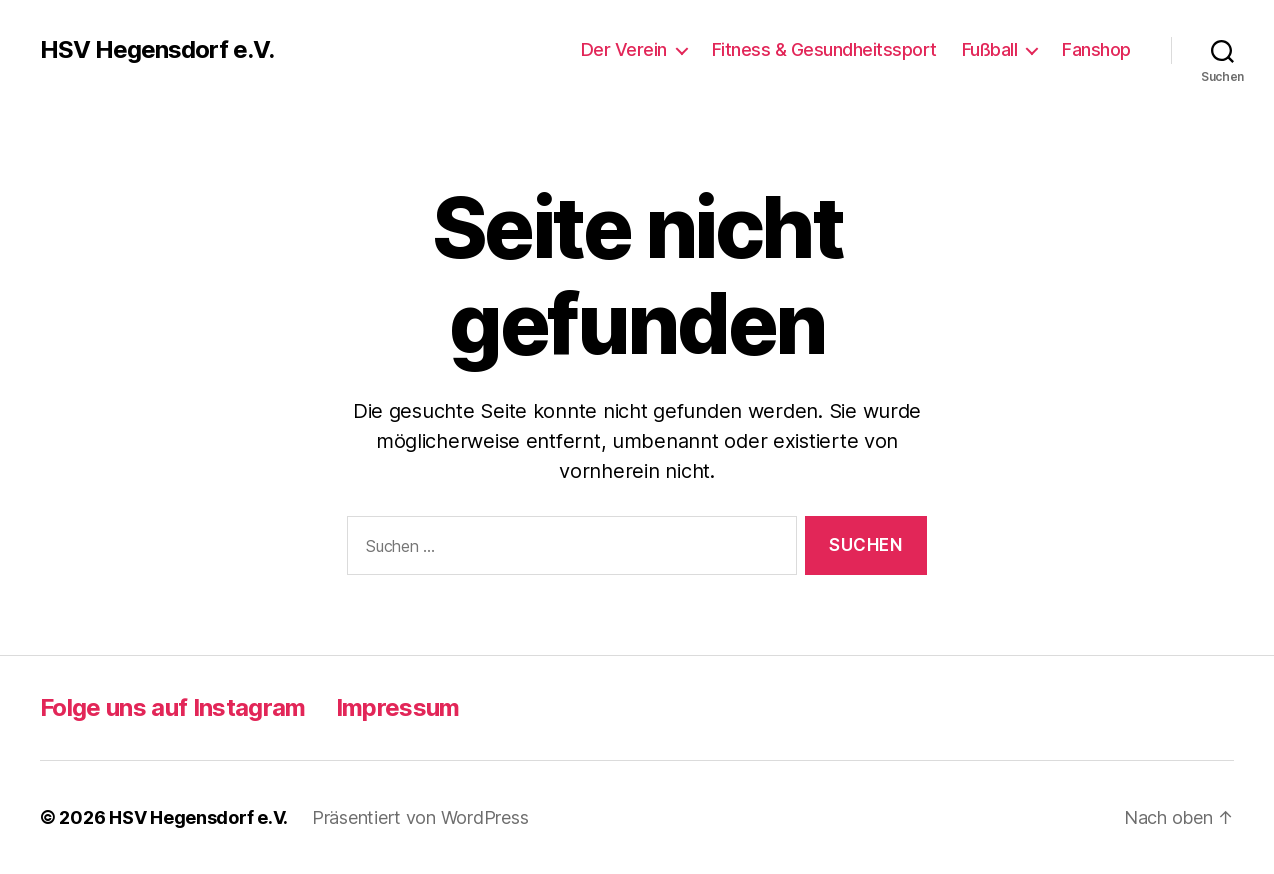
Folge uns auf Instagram (173, 707)
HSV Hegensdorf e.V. (157, 50)
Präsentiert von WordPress (420, 817)
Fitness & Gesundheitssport (824, 49)
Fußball (990, 49)
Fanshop (1096, 49)
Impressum (398, 707)
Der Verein (624, 49)
